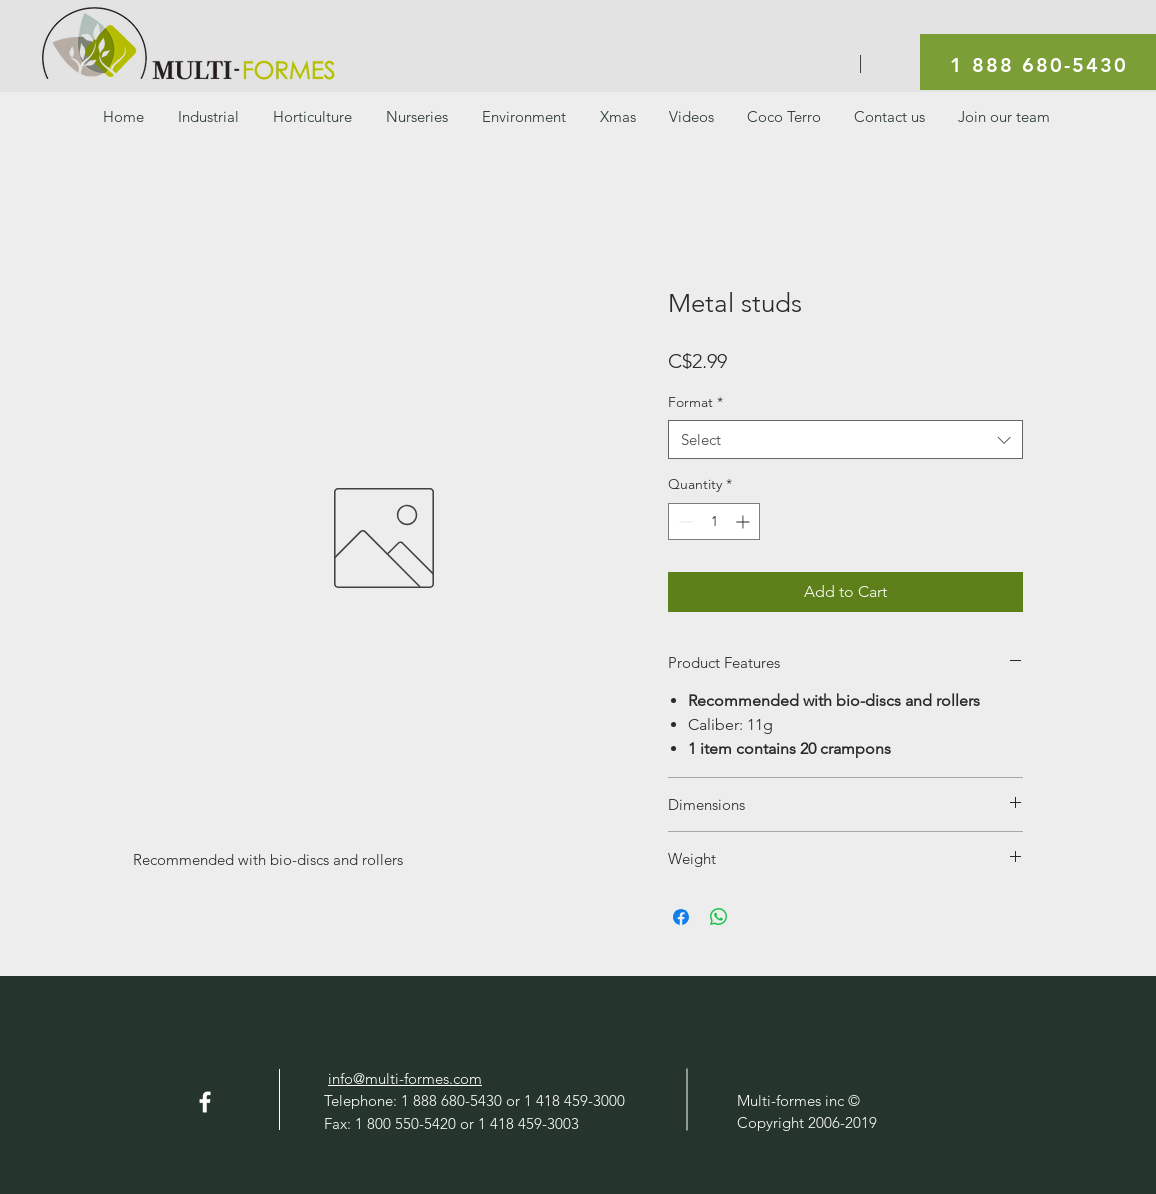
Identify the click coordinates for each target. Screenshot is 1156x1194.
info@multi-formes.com (405, 1078)
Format (695, 402)
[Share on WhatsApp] (719, 917)
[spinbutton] (714, 521)
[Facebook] (205, 1102)
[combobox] (845, 439)
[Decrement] (683, 521)
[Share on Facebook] (681, 917)
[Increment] (744, 521)
